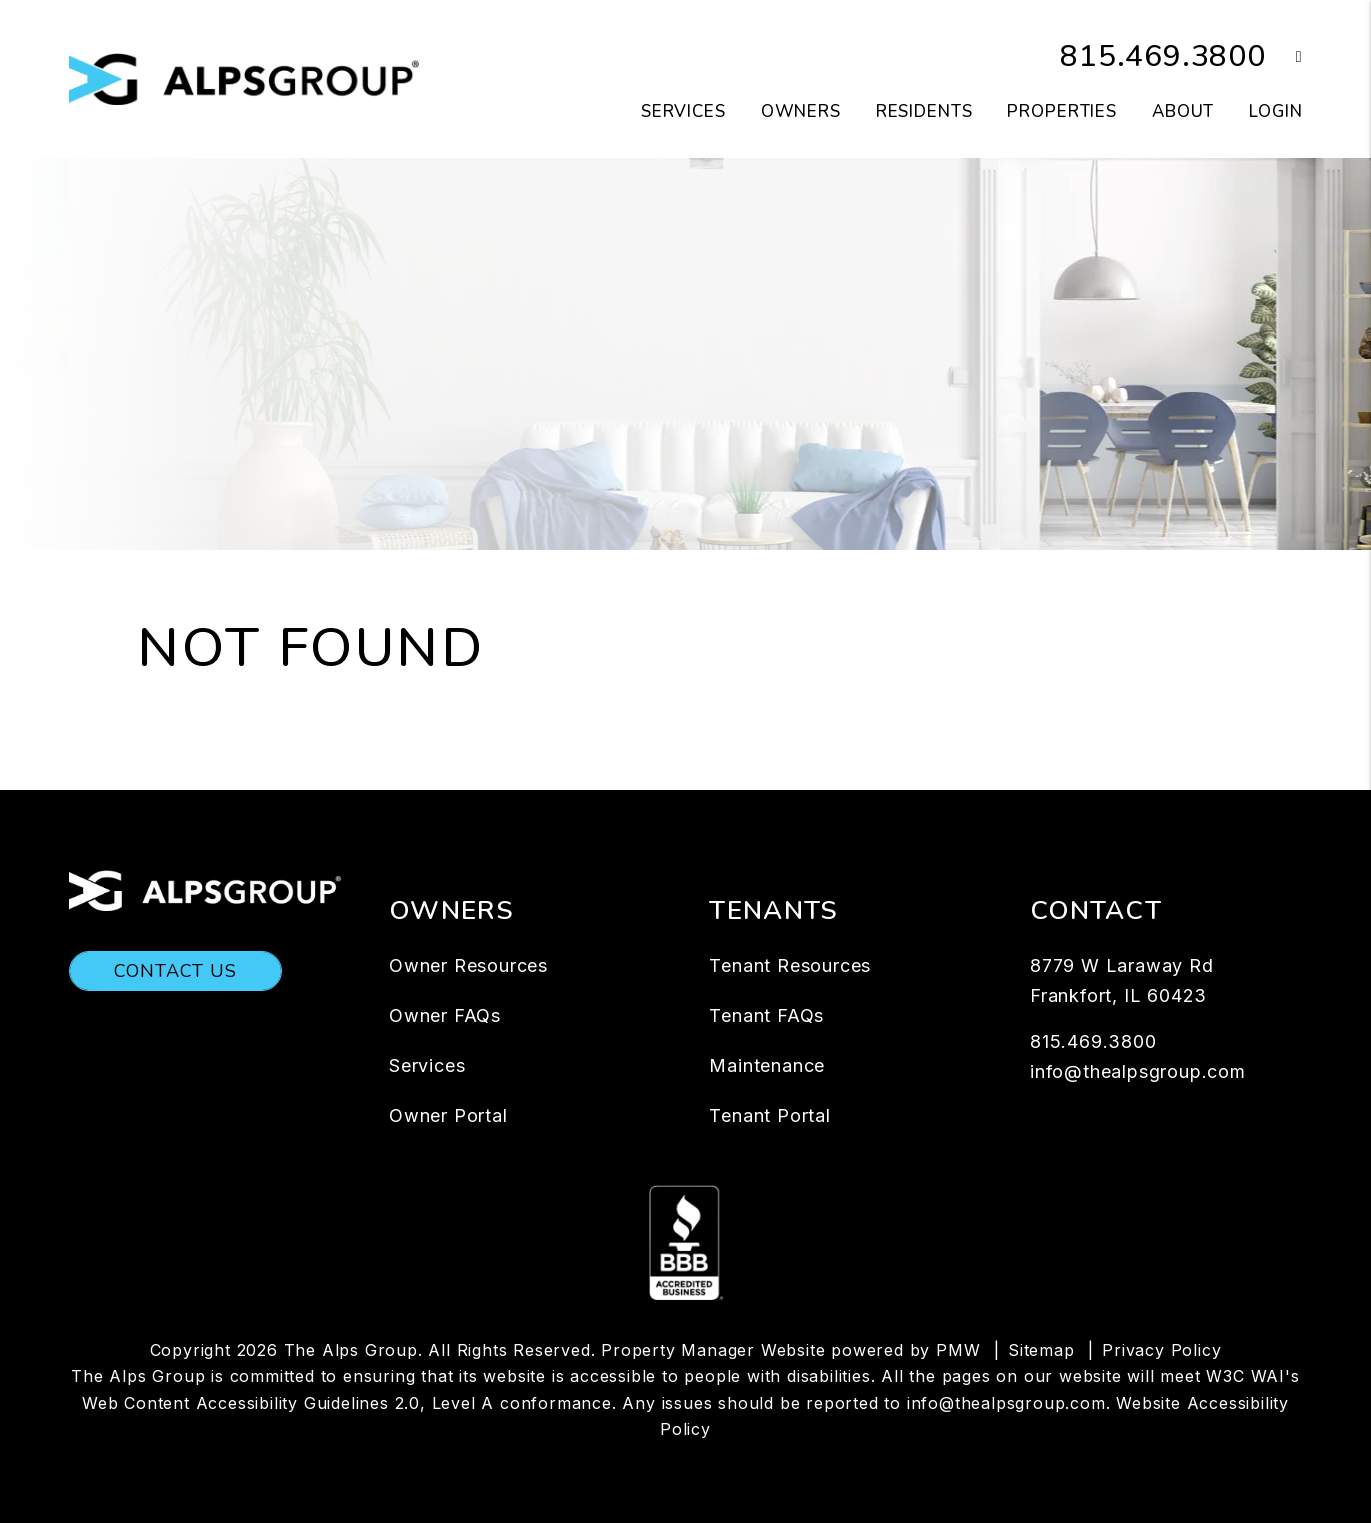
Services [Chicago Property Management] (683, 111)
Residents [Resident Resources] (924, 111)
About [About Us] (1183, 111)
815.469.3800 (1163, 56)
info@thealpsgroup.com (1138, 1071)
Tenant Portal (769, 1115)
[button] (1284, 57)
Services (427, 1065)
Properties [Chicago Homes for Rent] (1062, 111)
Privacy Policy (1161, 1350)
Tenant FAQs (766, 1015)
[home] (244, 78)
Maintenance (767, 1065)
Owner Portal (448, 1115)
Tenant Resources (790, 965)
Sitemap (1041, 1350)
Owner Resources (468, 965)
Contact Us (175, 971)
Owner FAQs (445, 1015)
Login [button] (1275, 111)
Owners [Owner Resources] (801, 111)
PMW (958, 1350)
